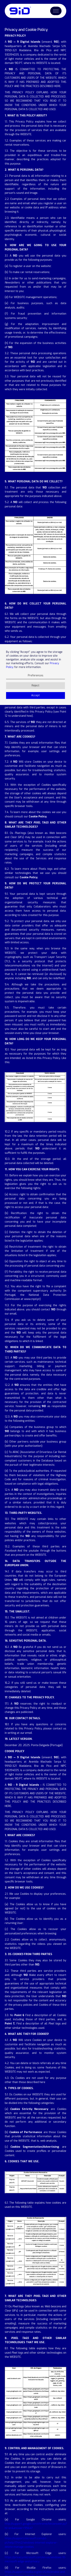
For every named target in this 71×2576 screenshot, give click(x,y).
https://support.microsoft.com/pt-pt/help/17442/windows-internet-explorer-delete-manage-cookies (31, 2543)
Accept (35, 695)
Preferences (35, 675)
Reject (35, 685)
